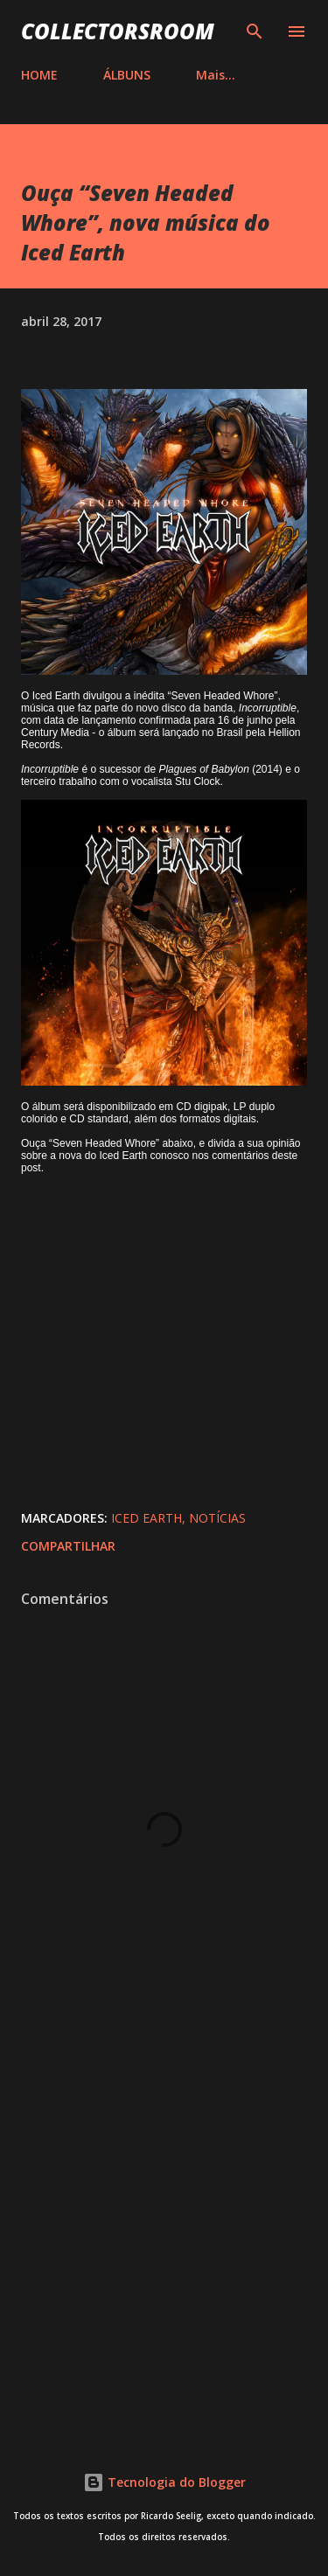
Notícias (217, 1518)
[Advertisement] (164, 2233)
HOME (39, 74)
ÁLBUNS (126, 74)
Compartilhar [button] (68, 1546)
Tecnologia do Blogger (164, 2482)
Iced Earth (146, 1518)
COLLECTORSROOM (117, 31)
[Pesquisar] (254, 31)
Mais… (215, 74)
